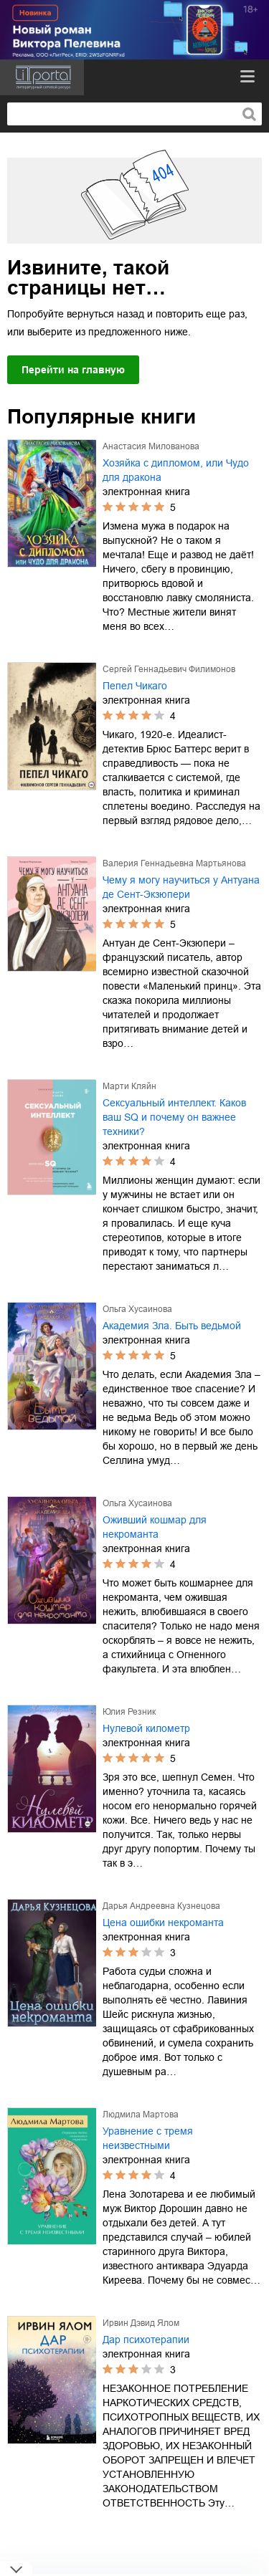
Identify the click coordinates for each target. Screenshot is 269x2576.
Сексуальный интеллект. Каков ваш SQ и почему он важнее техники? (174, 1117)
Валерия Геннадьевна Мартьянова (174, 863)
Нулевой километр (146, 1728)
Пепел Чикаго (135, 685)
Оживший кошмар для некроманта (155, 1527)
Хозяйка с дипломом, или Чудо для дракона (176, 470)
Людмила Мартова (141, 2115)
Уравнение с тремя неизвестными (148, 2138)
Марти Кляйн (129, 1086)
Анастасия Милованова (151, 446)
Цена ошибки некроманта (163, 1922)
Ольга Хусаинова (137, 1309)
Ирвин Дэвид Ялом (141, 2323)
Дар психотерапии (146, 2339)
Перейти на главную (73, 369)
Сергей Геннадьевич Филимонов (169, 669)
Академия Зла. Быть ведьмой (172, 1325)
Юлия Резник (129, 1712)
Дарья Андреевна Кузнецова (161, 1906)
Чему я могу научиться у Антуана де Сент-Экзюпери (181, 887)
